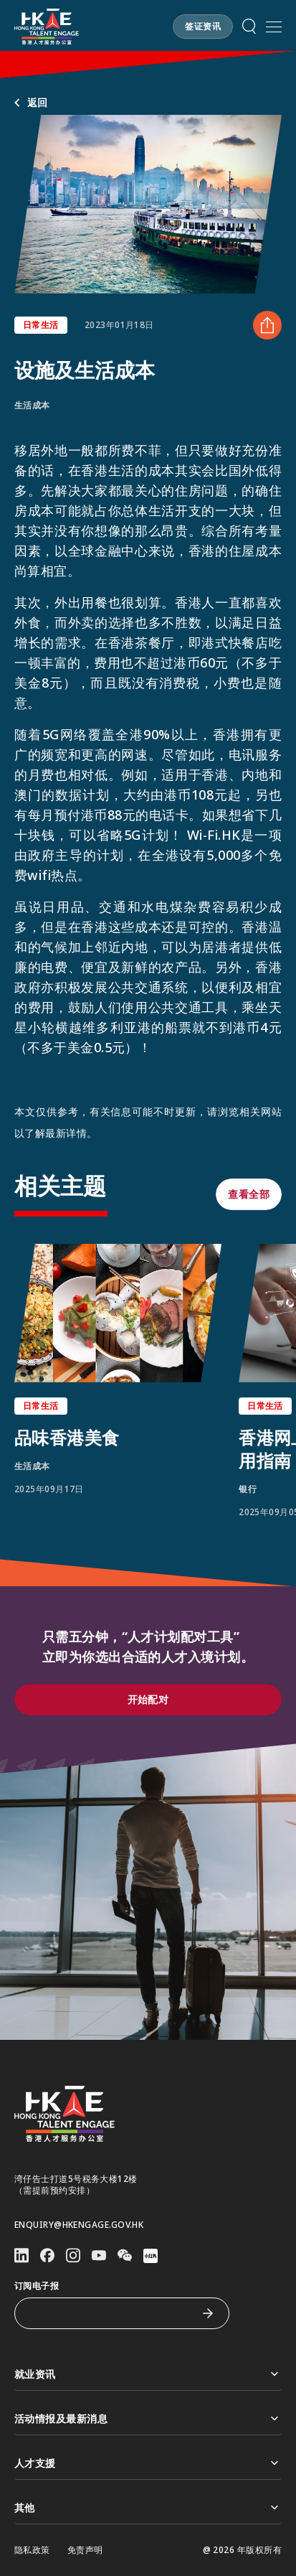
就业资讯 (148, 2373)
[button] (203, 26)
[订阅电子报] (111, 2313)
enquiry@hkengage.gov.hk (78, 2225)
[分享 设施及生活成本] (267, 325)
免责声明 (85, 2550)
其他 (148, 2507)
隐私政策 (32, 2550)
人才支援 (148, 2462)
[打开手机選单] (274, 26)
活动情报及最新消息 (148, 2418)
